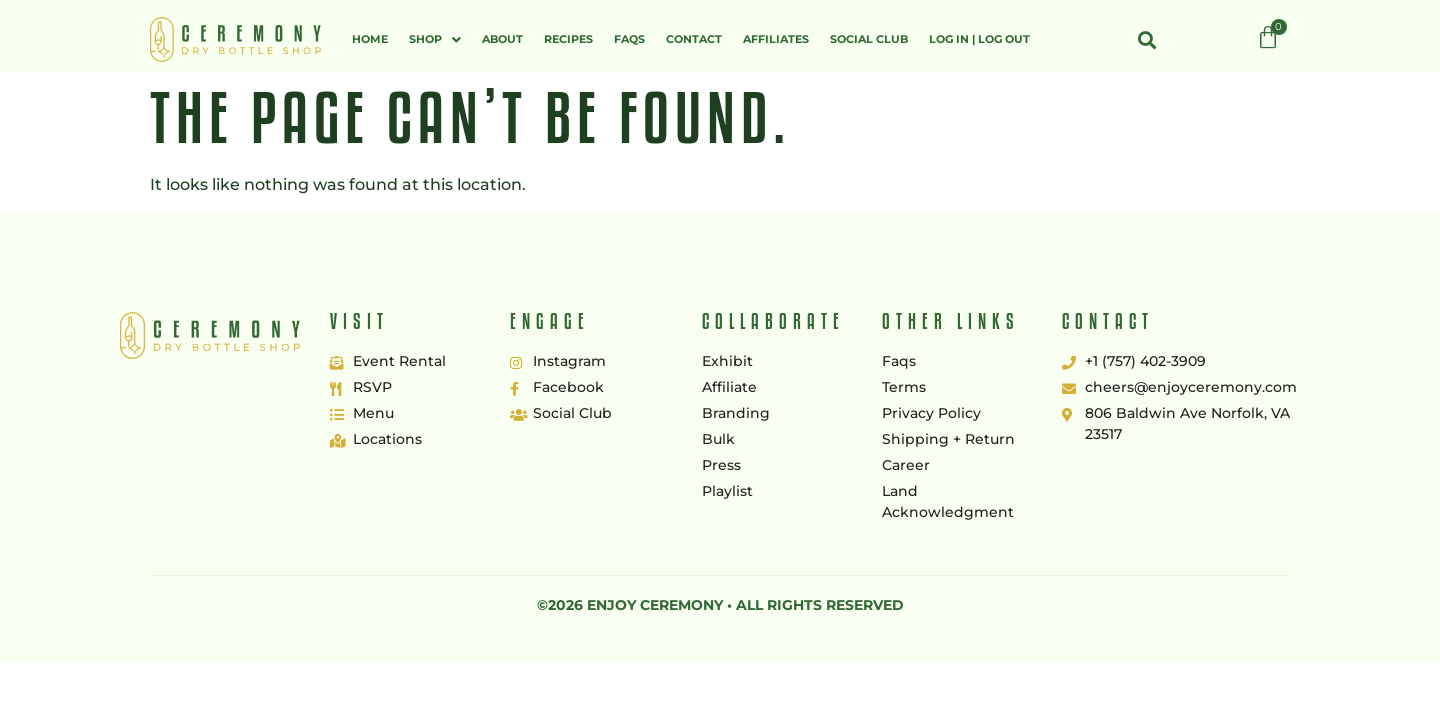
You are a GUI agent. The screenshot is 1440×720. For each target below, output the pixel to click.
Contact (694, 39)
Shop (435, 39)
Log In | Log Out (979, 39)
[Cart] (1268, 38)
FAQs (629, 39)
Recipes (568, 39)
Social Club (869, 39)
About (502, 39)
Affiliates (776, 39)
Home (370, 39)
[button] (435, 39)
